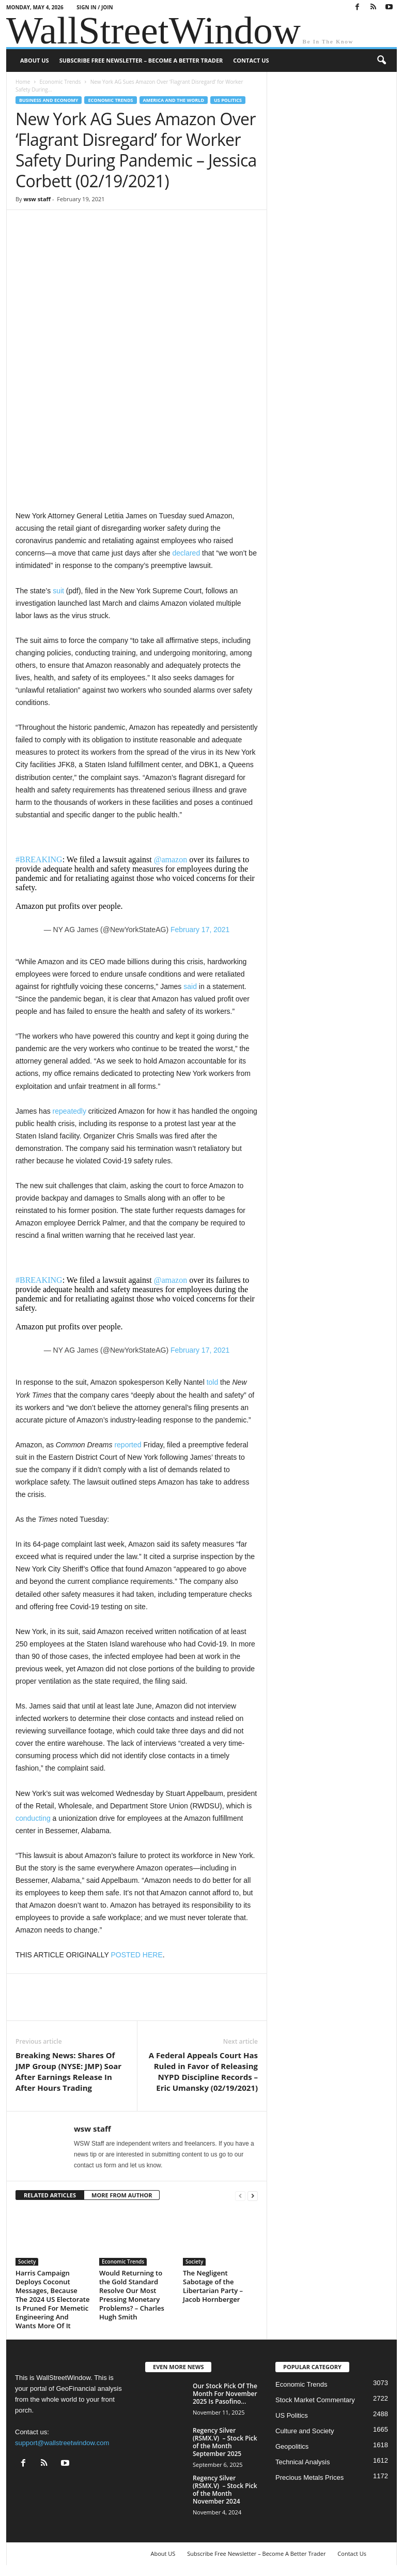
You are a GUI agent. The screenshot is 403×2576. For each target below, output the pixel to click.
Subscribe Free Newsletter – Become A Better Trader (141, 60)
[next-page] (252, 2195)
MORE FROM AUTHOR (121, 2195)
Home (23, 81)
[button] (381, 60)
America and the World (174, 100)
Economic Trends (60, 81)
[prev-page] (240, 2195)
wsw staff (37, 199)
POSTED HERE (136, 1955)
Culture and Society (304, 2431)
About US (34, 60)
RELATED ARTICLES (50, 2195)
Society (27, 2261)
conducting (33, 1818)
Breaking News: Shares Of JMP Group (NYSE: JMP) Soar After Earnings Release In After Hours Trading (68, 2071)
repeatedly (69, 1111)
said (190, 986)
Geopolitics (291, 2446)
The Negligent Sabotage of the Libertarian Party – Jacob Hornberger (213, 2286)
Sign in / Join (94, 7)
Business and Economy (48, 100)
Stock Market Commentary (315, 2400)
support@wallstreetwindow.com (62, 2443)
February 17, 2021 (200, 929)
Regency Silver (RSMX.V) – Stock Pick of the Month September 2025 (225, 2442)
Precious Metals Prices (309, 2477)
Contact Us (251, 60)
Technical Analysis (302, 2462)
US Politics (228, 100)
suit (58, 591)
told (213, 1382)
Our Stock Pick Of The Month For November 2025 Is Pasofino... (225, 2394)
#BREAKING (39, 859)
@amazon (170, 859)
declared (186, 553)
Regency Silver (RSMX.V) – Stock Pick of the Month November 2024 (225, 2490)
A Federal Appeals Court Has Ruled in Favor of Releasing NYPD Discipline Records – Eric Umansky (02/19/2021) (203, 2071)
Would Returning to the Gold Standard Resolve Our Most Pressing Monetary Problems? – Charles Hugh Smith (131, 2295)
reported (127, 1445)
